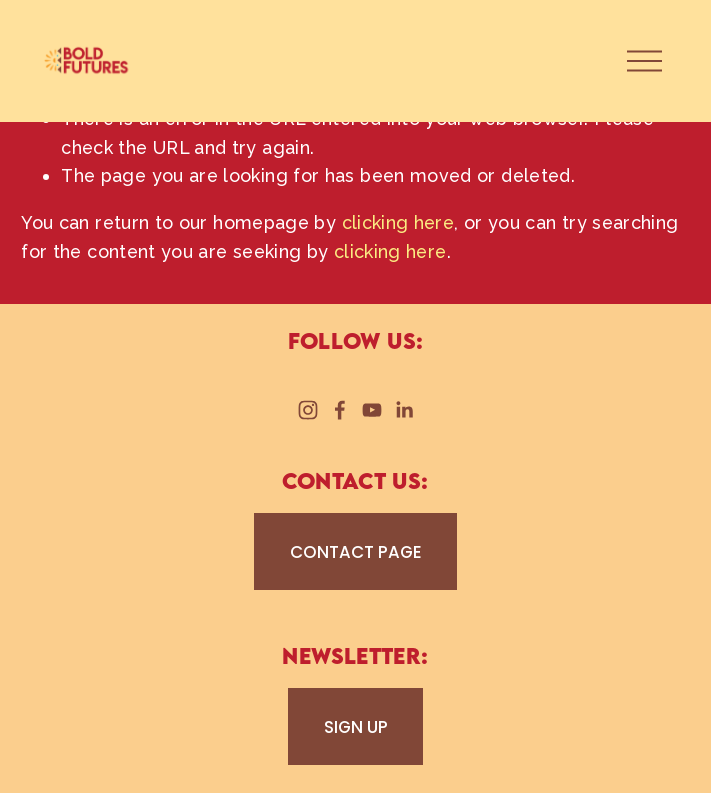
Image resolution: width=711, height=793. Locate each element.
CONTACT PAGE (356, 552)
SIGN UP (356, 727)
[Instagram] (308, 410)
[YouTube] (372, 410)
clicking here (398, 222)
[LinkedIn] (404, 410)
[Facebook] (340, 410)
